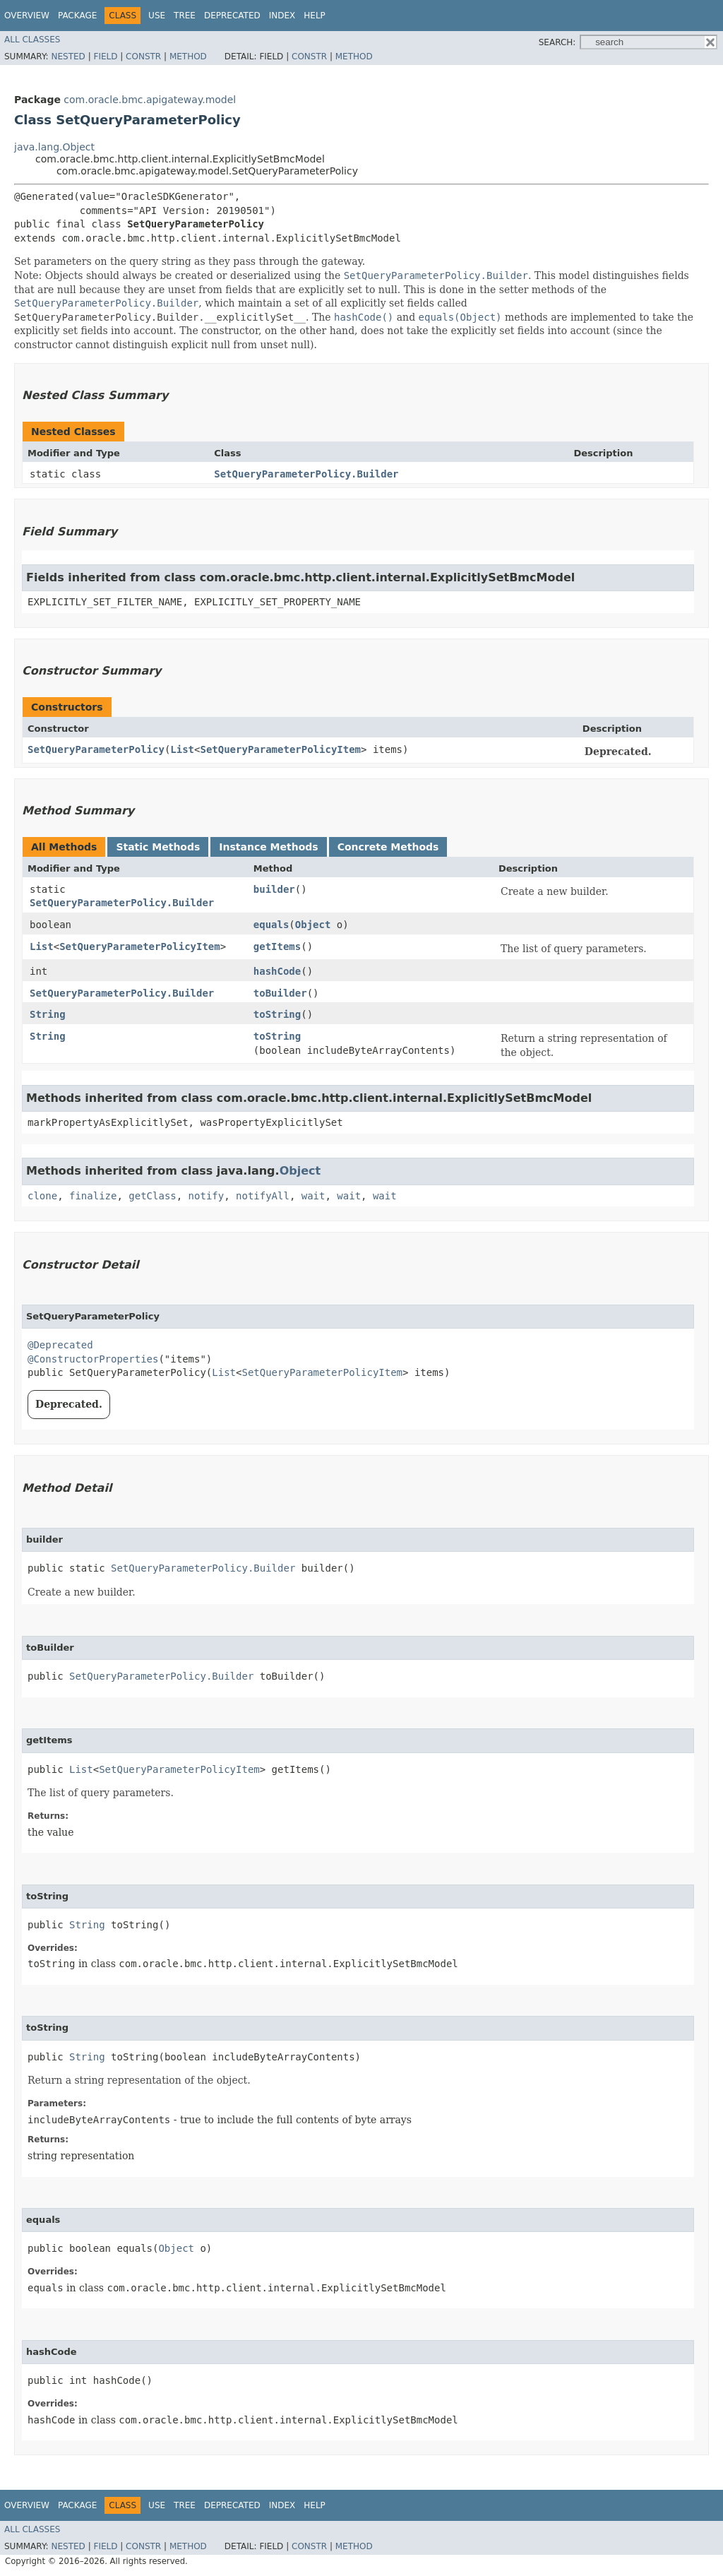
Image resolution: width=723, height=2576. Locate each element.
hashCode (277, 971)
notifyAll (262, 1195)
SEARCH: (557, 42)
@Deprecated (60, 1345)
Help (314, 15)
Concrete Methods (388, 847)
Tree (185, 15)
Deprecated (232, 15)
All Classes (32, 39)
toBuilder (280, 993)
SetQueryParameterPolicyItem (280, 749)
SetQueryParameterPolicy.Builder (306, 474)
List (182, 749)
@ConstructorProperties (93, 1359)
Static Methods (158, 847)
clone (42, 1195)
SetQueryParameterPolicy (96, 749)
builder (274, 889)
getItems (277, 946)
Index (282, 15)
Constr (143, 56)
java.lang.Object (54, 147)
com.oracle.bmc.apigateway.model (150, 99)
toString (277, 1014)
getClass (152, 1195)
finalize (92, 1195)
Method (188, 56)
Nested (68, 56)
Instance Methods (268, 847)
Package (77, 15)
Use (156, 15)
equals (271, 924)
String (48, 1014)
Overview (26, 15)
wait (313, 1195)
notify (207, 1195)
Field (105, 56)
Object (313, 924)
